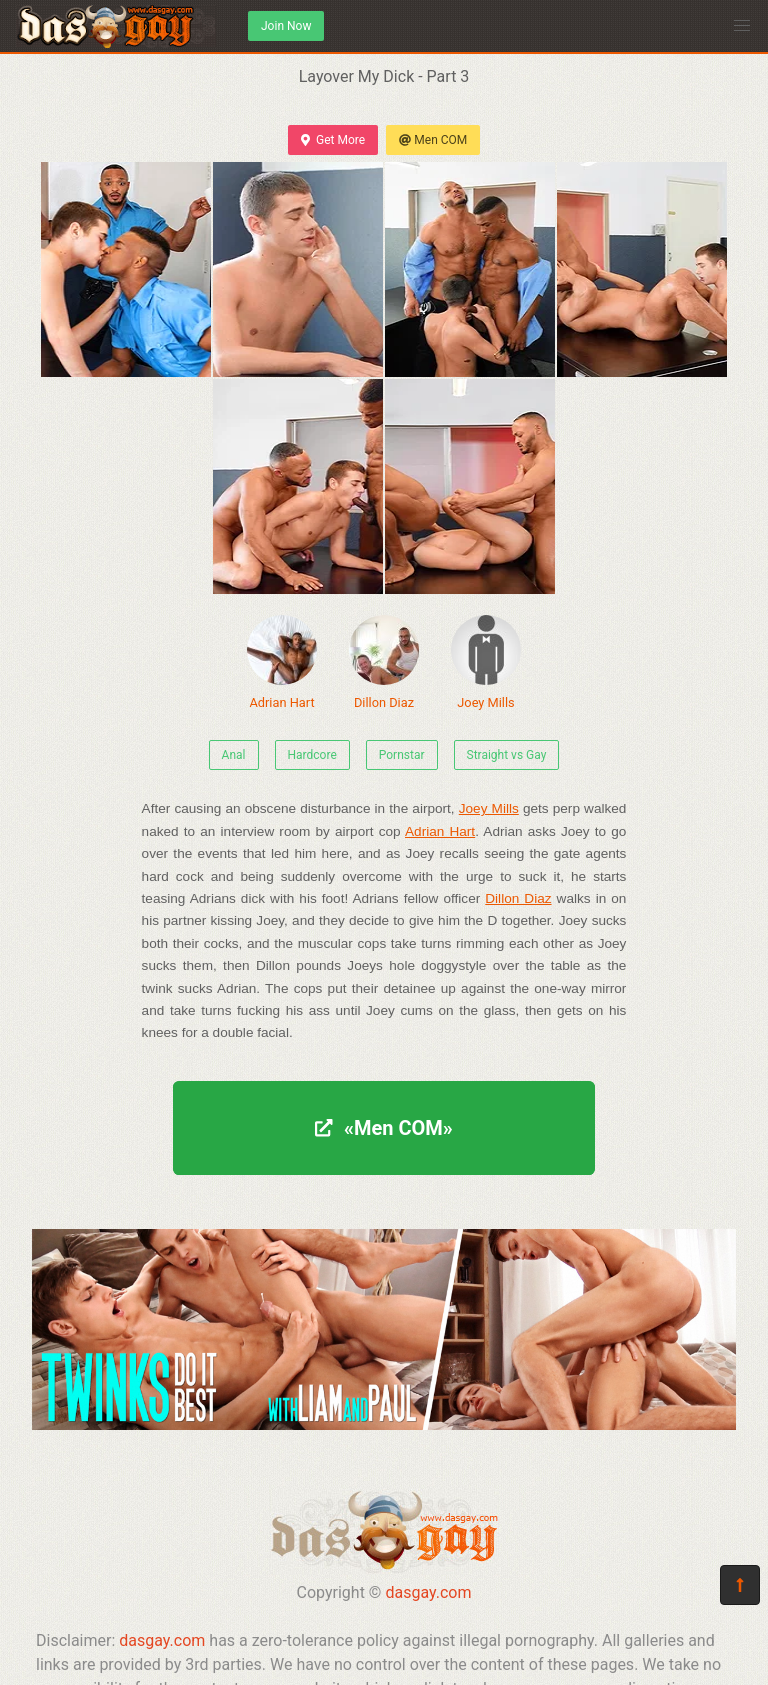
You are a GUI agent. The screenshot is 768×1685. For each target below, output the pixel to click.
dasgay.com (428, 1592)
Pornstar (402, 755)
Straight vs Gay (507, 755)
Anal (234, 755)
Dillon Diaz (384, 662)
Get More (333, 140)
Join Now (286, 26)
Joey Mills (486, 662)
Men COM (433, 140)
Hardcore (312, 755)
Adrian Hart (282, 662)
